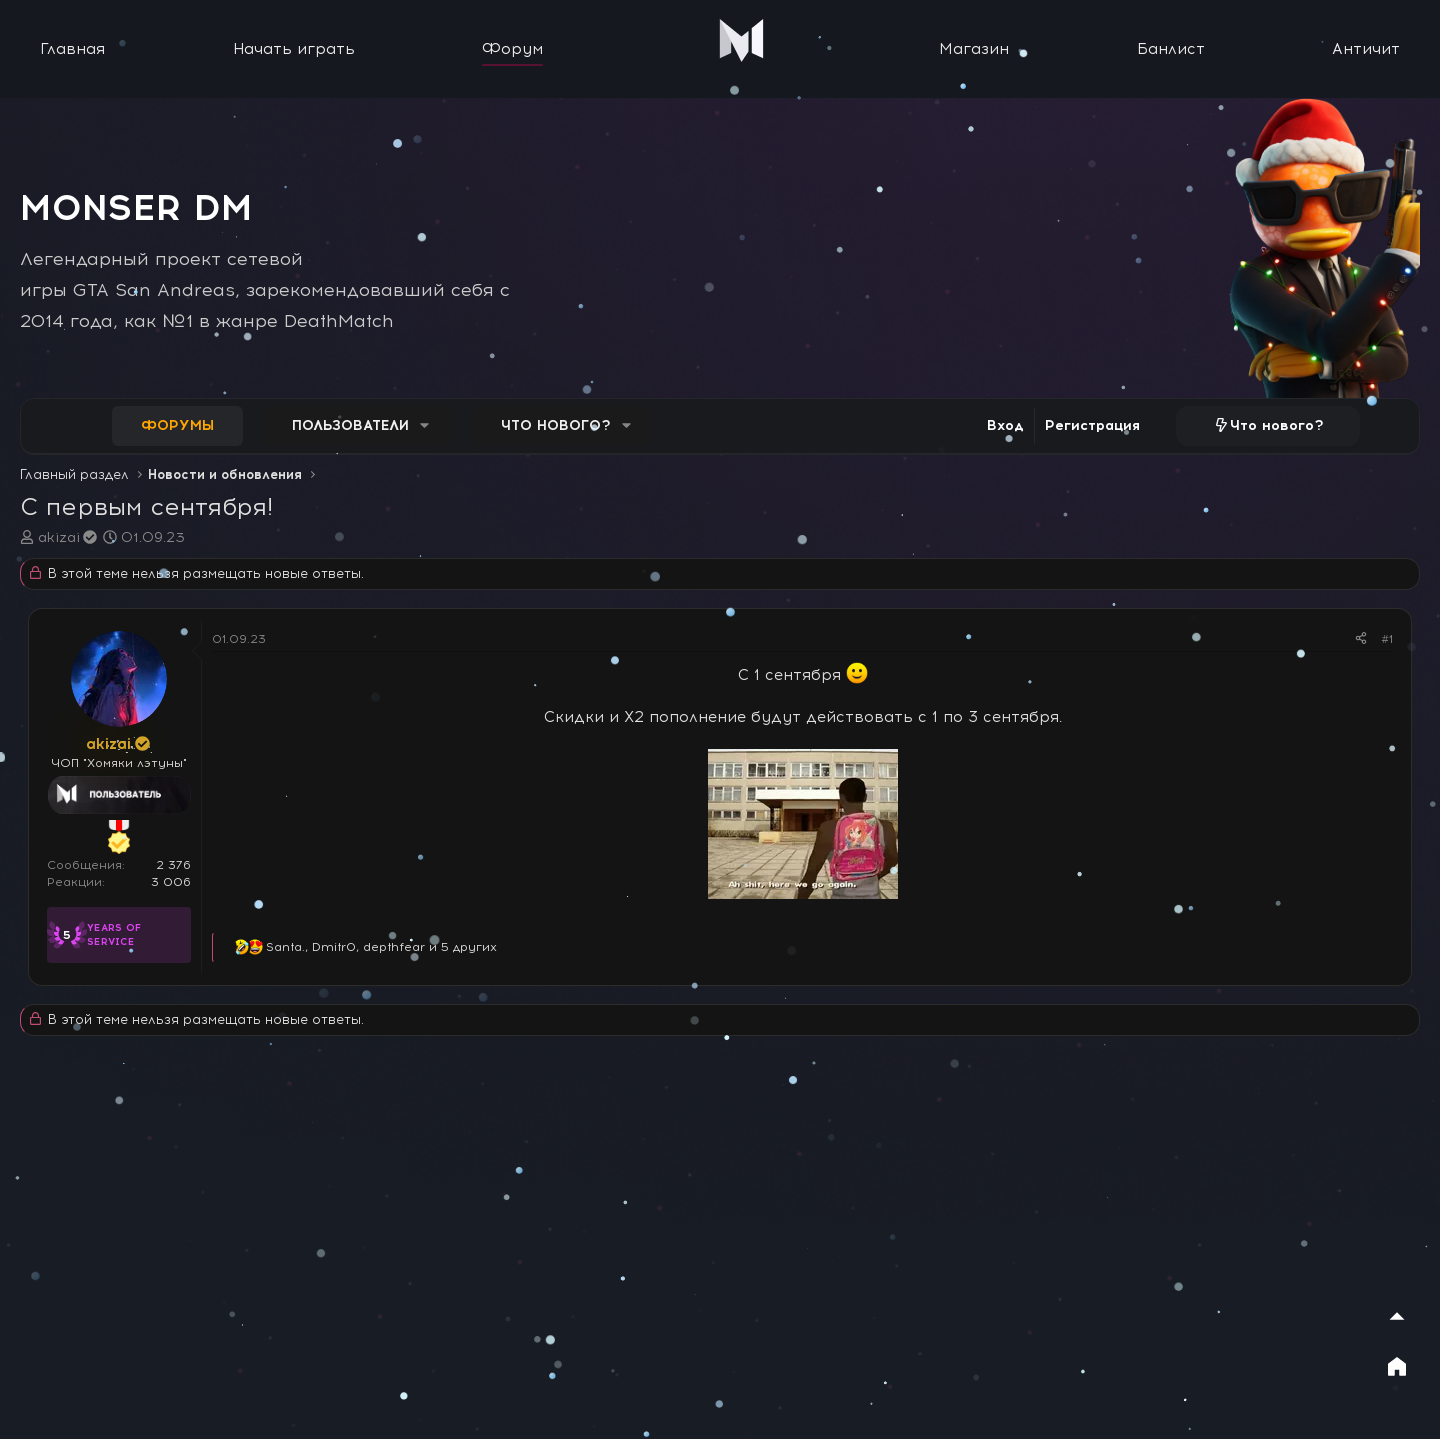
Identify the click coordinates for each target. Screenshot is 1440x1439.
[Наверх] (1397, 1316)
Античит (1366, 49)
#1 (1387, 639)
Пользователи (350, 425)
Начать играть (294, 49)
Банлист (1171, 49)
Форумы (177, 425)
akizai (68, 537)
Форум (512, 49)
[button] (424, 426)
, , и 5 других (381, 947)
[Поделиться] (1361, 639)
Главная (72, 49)
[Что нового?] (1268, 426)
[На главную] (1397, 1366)
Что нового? (556, 425)
